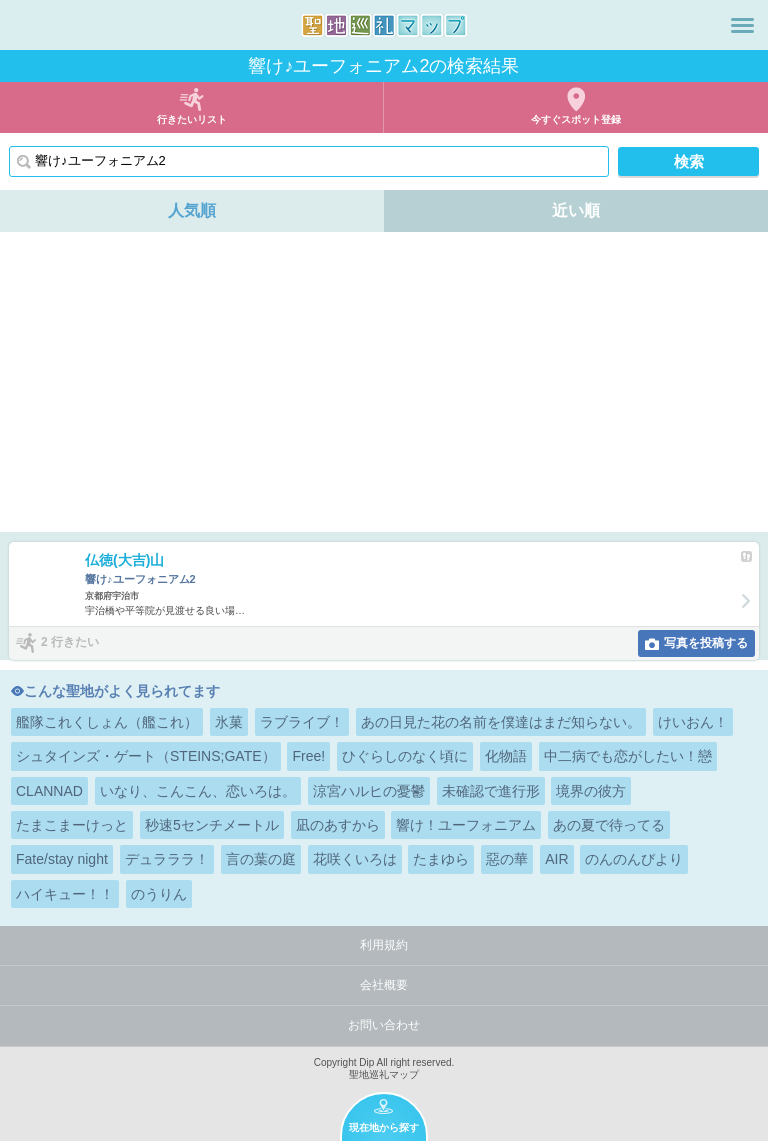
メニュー (742, 25)
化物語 (506, 756)
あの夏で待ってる (609, 825)
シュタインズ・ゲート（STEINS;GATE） (146, 756)
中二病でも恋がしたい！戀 (628, 756)
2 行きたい (70, 642)
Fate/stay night (62, 859)
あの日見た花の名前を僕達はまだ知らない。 (501, 722)
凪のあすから (338, 825)
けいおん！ (693, 722)
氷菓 (229, 722)
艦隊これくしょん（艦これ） (107, 722)
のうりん (159, 894)
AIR (556, 859)
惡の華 (507, 859)
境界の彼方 (591, 791)
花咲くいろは (355, 859)
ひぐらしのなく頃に (405, 756)
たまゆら (441, 859)
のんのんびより (634, 859)
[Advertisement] (384, 382)
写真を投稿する (706, 643)
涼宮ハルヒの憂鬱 (369, 791)
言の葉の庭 (261, 859)
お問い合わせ (384, 1025)
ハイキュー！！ (65, 894)
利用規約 (384, 945)
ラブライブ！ (302, 722)
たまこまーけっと (72, 825)
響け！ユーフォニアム (466, 825)
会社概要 (384, 985)
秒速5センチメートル (212, 825)
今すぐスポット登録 (576, 119)
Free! (308, 756)
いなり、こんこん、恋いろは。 (198, 791)
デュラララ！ (167, 859)
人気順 (192, 210)
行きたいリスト (192, 119)
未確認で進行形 (491, 791)
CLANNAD (49, 791)
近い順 (576, 210)
